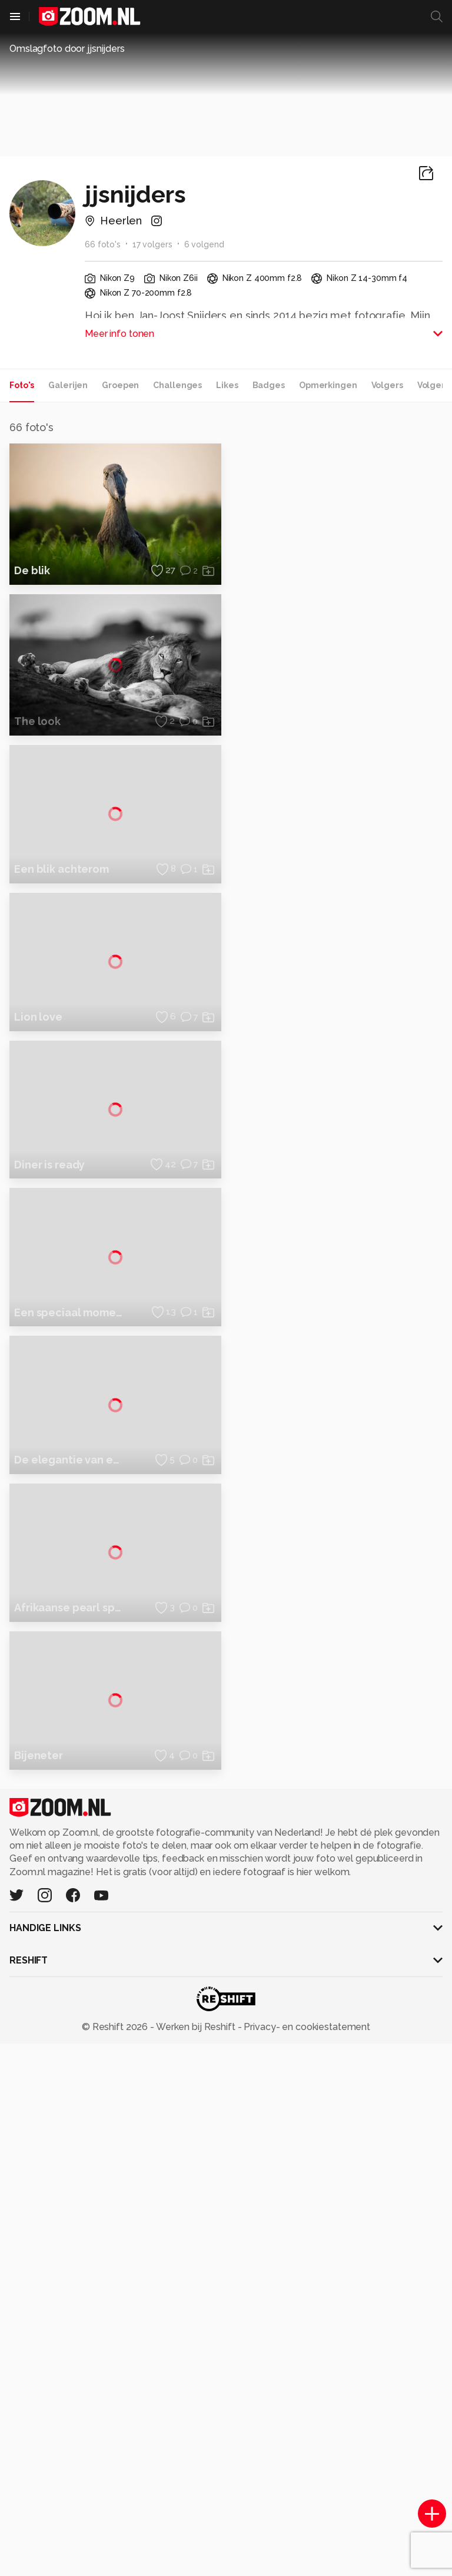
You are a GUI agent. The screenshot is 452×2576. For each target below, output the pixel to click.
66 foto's (103, 244)
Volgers (387, 385)
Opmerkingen (328, 385)
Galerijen (68, 385)
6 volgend (204, 244)
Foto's (21, 385)
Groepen (120, 385)
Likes (227, 385)
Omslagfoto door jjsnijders (67, 48)
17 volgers (152, 244)
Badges (268, 385)
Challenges (177, 385)
